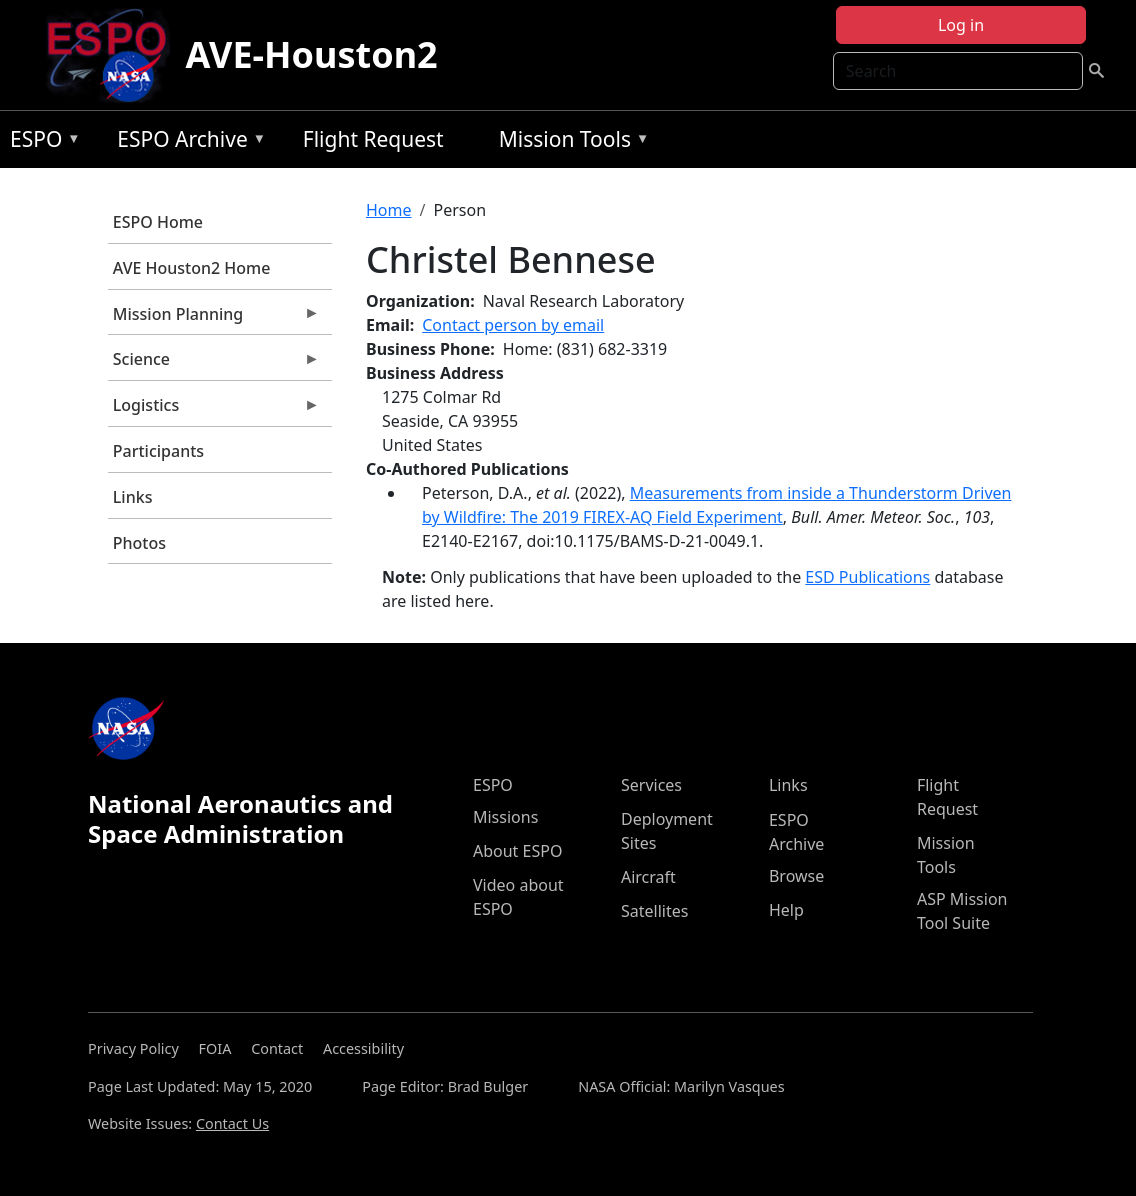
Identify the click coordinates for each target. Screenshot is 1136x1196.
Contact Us (232, 1123)
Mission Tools (569, 142)
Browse (796, 876)
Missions (505, 817)
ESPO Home (158, 222)
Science (214, 364)
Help (786, 910)
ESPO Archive (186, 142)
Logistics (214, 410)
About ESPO (517, 851)
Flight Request (373, 139)
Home (389, 210)
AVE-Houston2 (312, 54)
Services (651, 785)
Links (133, 497)
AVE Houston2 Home (192, 268)
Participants (158, 451)
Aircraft (648, 877)
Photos (139, 543)
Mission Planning (214, 319)
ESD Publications (867, 577)
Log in (961, 25)
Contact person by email (513, 325)
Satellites (654, 911)
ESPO (40, 142)
